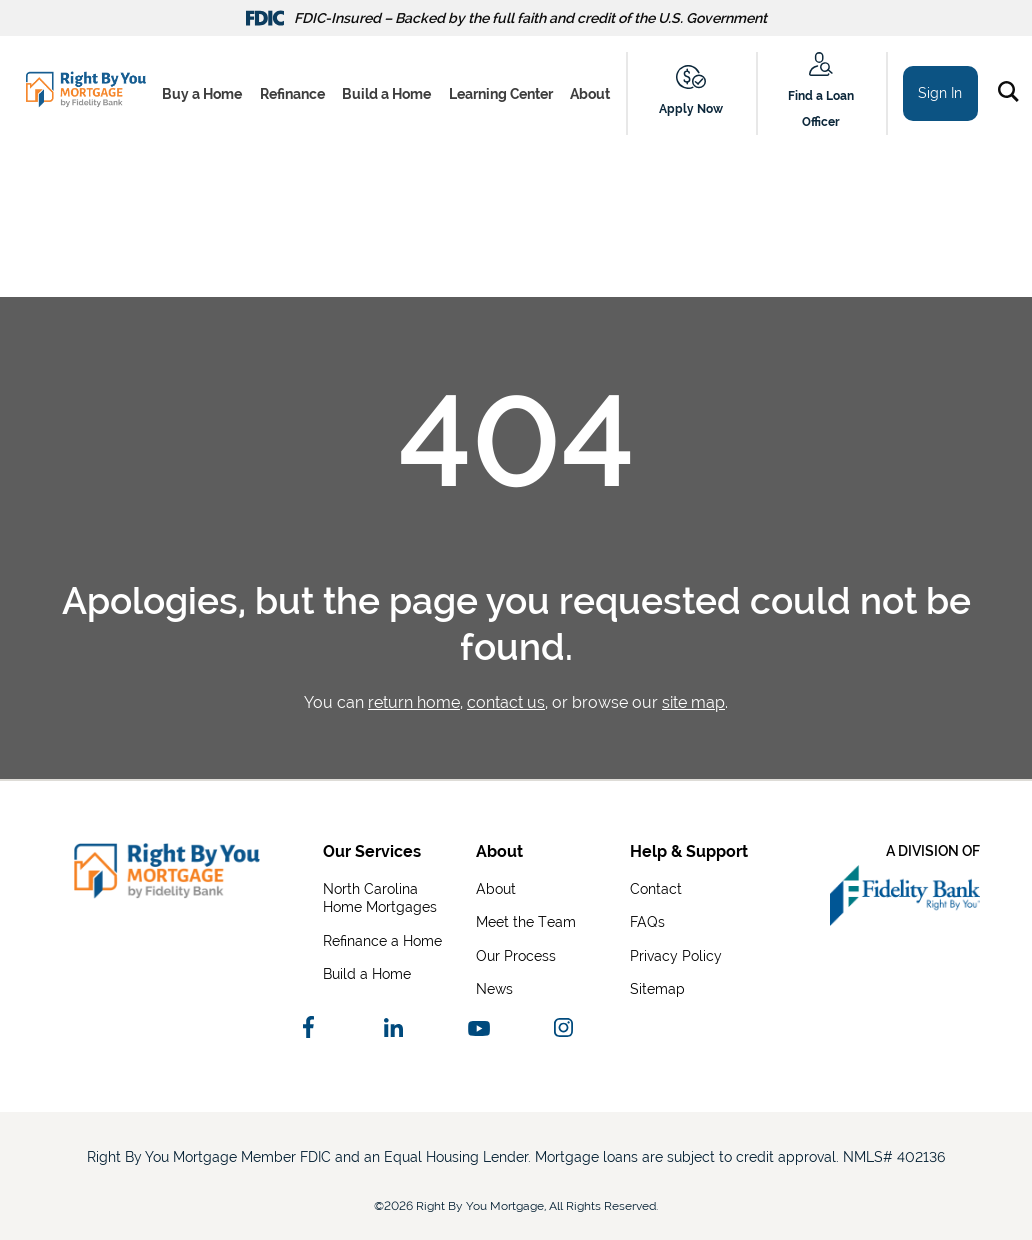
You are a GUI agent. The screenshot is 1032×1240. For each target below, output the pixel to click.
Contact (656, 888)
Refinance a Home (382, 940)
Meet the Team (526, 921)
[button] (1013, 95)
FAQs (647, 921)
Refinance (292, 94)
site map (693, 702)
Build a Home (386, 94)
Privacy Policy (676, 955)
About (590, 94)
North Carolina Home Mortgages (380, 897)
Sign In (940, 93)
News (494, 988)
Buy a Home (202, 94)
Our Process (516, 955)
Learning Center (501, 94)
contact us (506, 702)
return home (414, 702)
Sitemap (657, 988)
